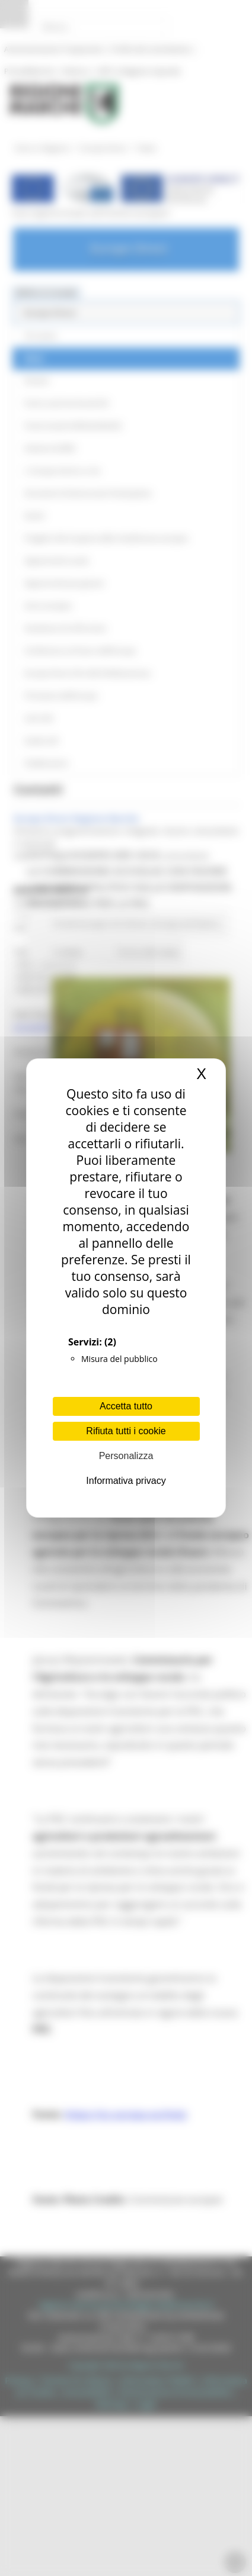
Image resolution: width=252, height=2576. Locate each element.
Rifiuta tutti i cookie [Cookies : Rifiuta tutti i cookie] (125, 1431)
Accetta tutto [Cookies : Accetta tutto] (126, 1406)
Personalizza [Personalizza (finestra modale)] (126, 1456)
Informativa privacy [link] (125, 1481)
